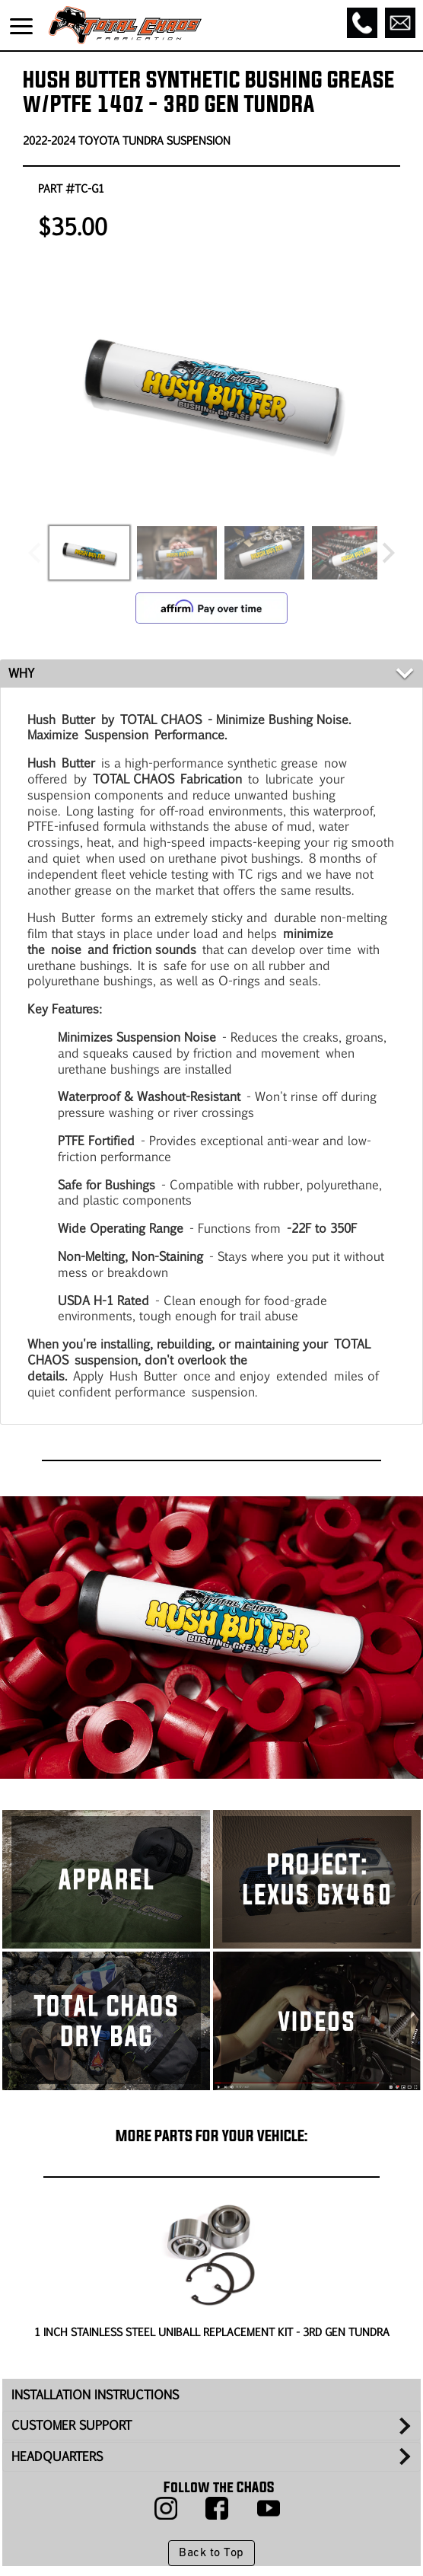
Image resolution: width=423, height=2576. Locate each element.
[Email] (400, 23)
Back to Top (211, 2553)
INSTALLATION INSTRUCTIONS (95, 2394)
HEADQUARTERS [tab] (57, 2456)
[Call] (362, 23)
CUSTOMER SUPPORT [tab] (71, 2425)
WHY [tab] (21, 673)
